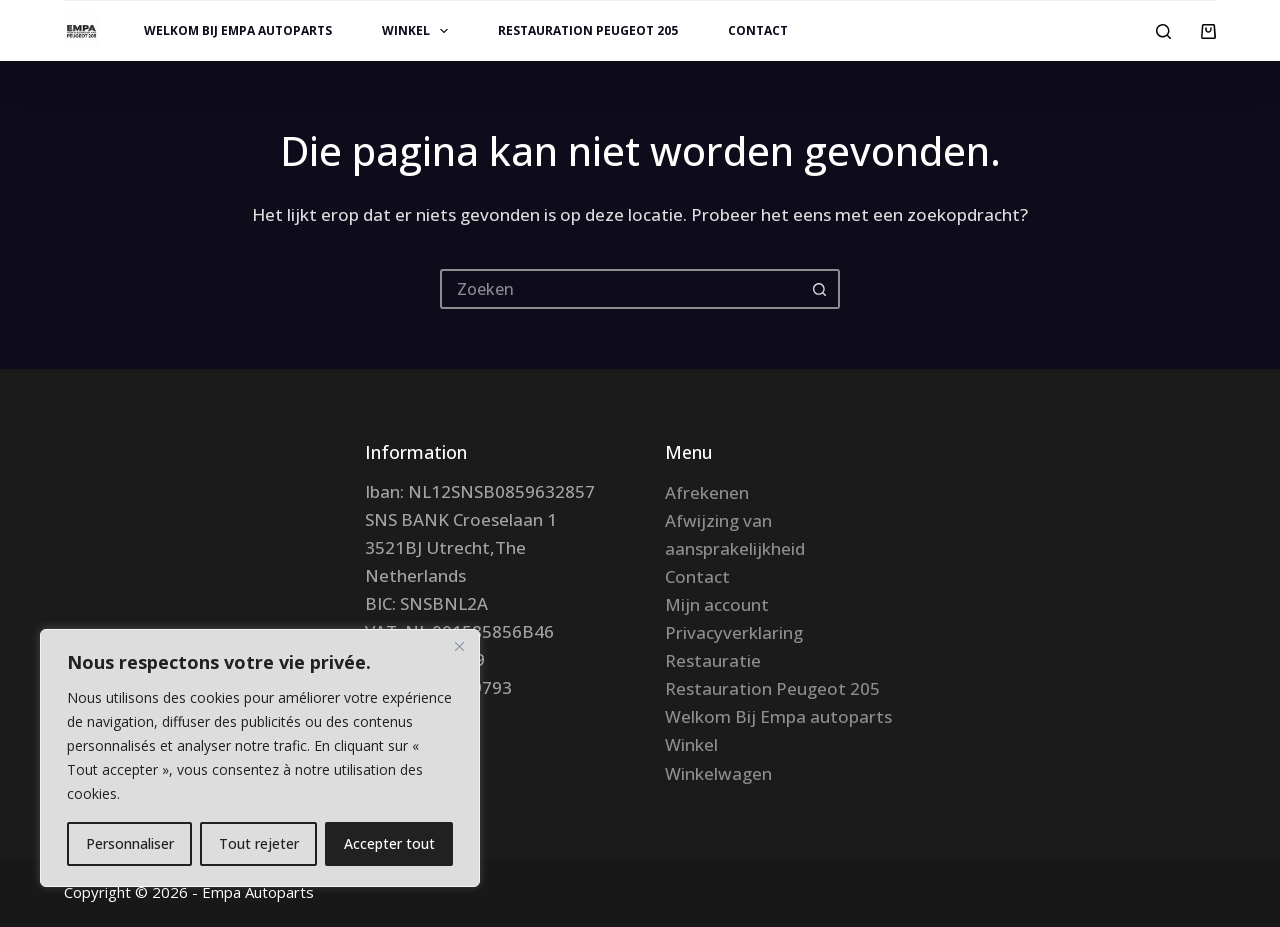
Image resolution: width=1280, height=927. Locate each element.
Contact (758, 30)
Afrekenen (707, 492)
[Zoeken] (1163, 31)
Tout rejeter (259, 843)
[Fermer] (459, 646)
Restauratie (713, 660)
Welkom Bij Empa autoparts (238, 30)
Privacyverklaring (734, 632)
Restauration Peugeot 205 (588, 30)
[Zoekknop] (820, 289)
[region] (260, 758)
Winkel (419, 31)
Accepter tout (389, 843)
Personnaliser (130, 843)
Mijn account (717, 604)
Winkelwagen (718, 773)
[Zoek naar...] (620, 289)
